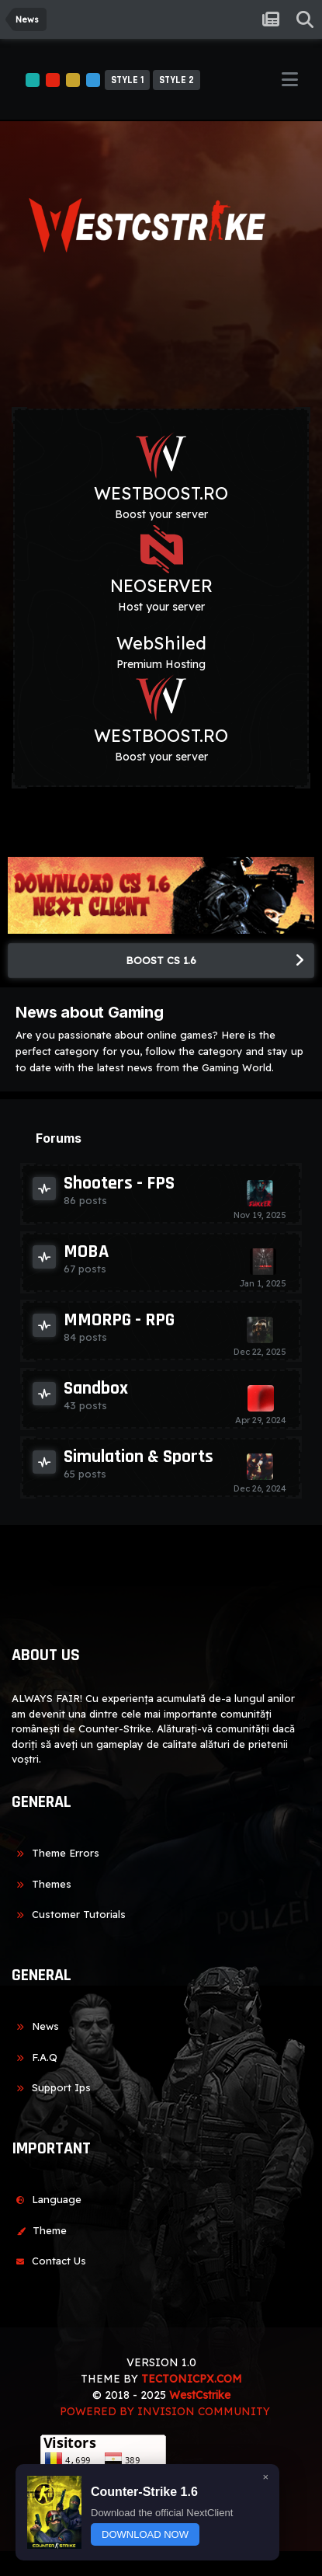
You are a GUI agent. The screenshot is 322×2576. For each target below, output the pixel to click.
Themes (41, 1884)
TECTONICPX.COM (191, 2379)
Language (46, 2199)
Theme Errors (55, 1853)
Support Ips (51, 2087)
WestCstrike (199, 2395)
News (35, 2026)
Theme (39, 2230)
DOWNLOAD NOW (145, 2534)
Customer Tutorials (69, 1914)
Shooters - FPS (119, 1183)
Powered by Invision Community (165, 2411)
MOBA (86, 1251)
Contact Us (49, 2260)
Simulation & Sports (138, 1456)
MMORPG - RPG (119, 1320)
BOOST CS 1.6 (161, 960)
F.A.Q (34, 2057)
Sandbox (96, 1388)
